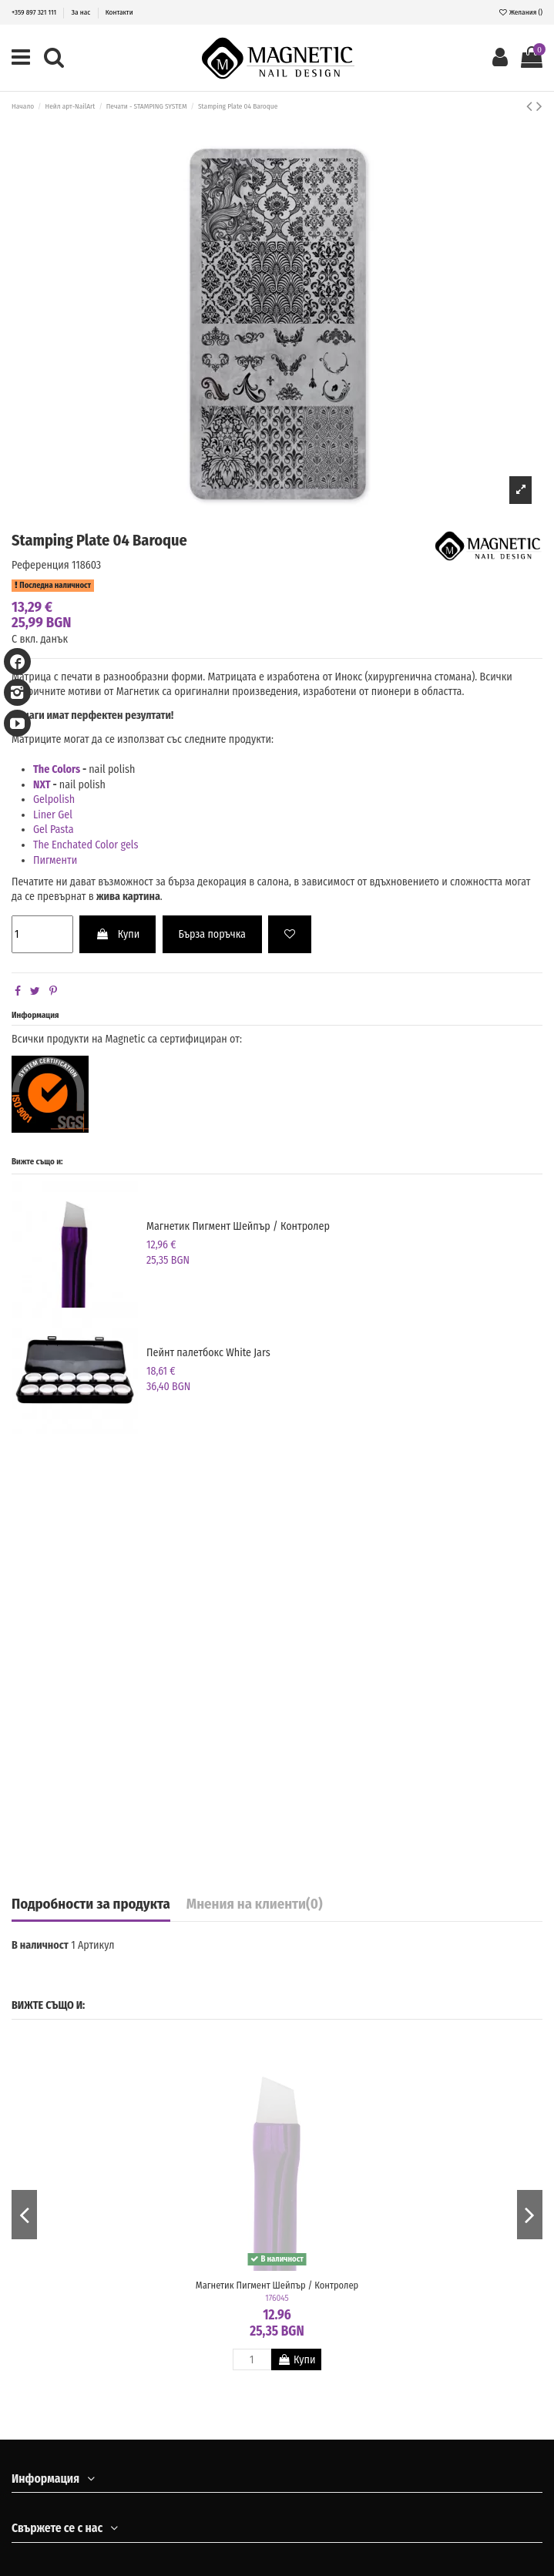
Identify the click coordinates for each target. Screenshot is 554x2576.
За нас (82, 12)
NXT (42, 784)
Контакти (119, 12)
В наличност (40, 1945)
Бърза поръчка (212, 934)
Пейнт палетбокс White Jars (208, 1352)
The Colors (56, 769)
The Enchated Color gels (86, 844)
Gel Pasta (53, 829)
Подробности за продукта (91, 1905)
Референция (40, 565)
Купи (117, 934)
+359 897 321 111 (35, 12)
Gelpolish (54, 799)
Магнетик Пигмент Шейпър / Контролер (238, 1226)
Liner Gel (54, 814)
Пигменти (55, 860)
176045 (276, 2298)
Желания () (520, 12)
